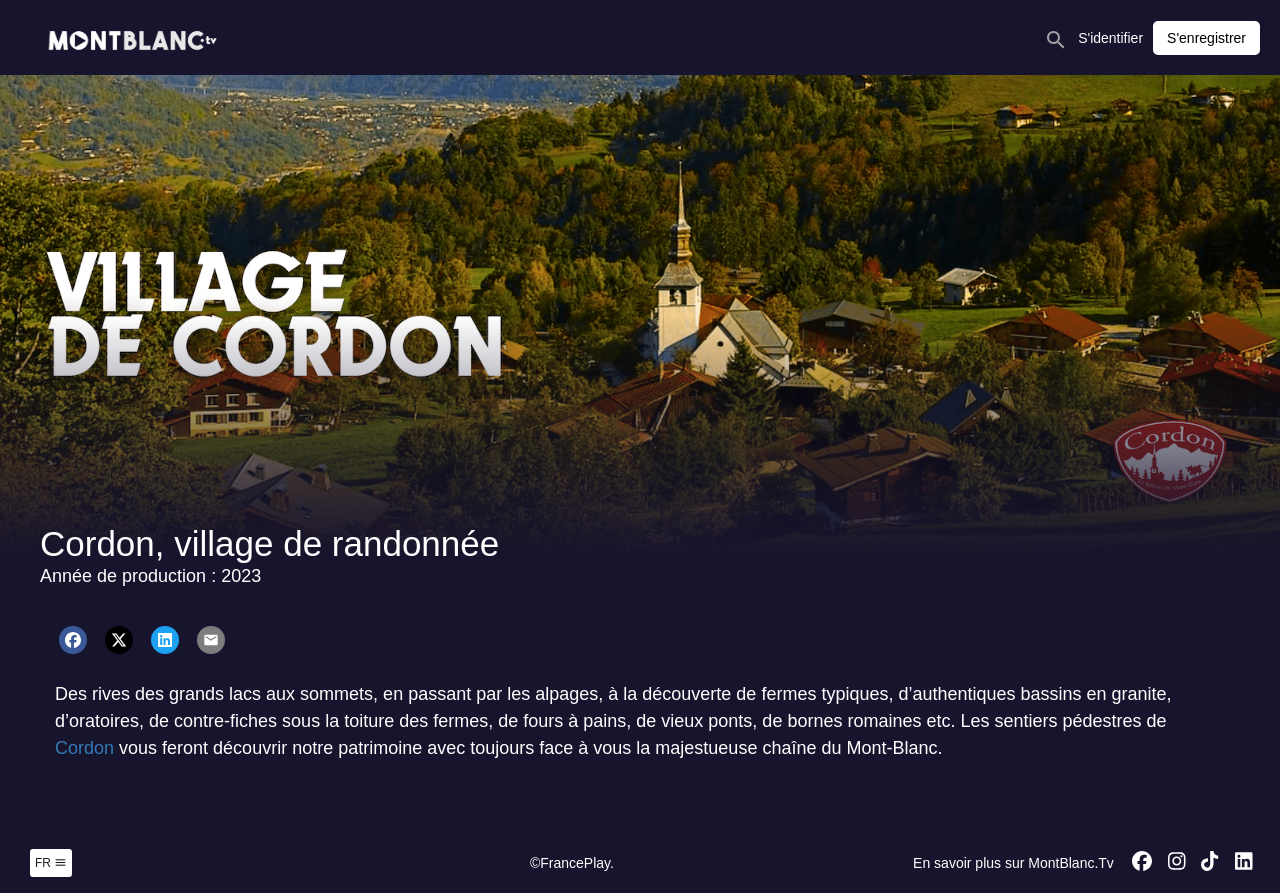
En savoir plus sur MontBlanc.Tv (1013, 863)
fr (51, 863)
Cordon (87, 748)
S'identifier (1110, 38)
